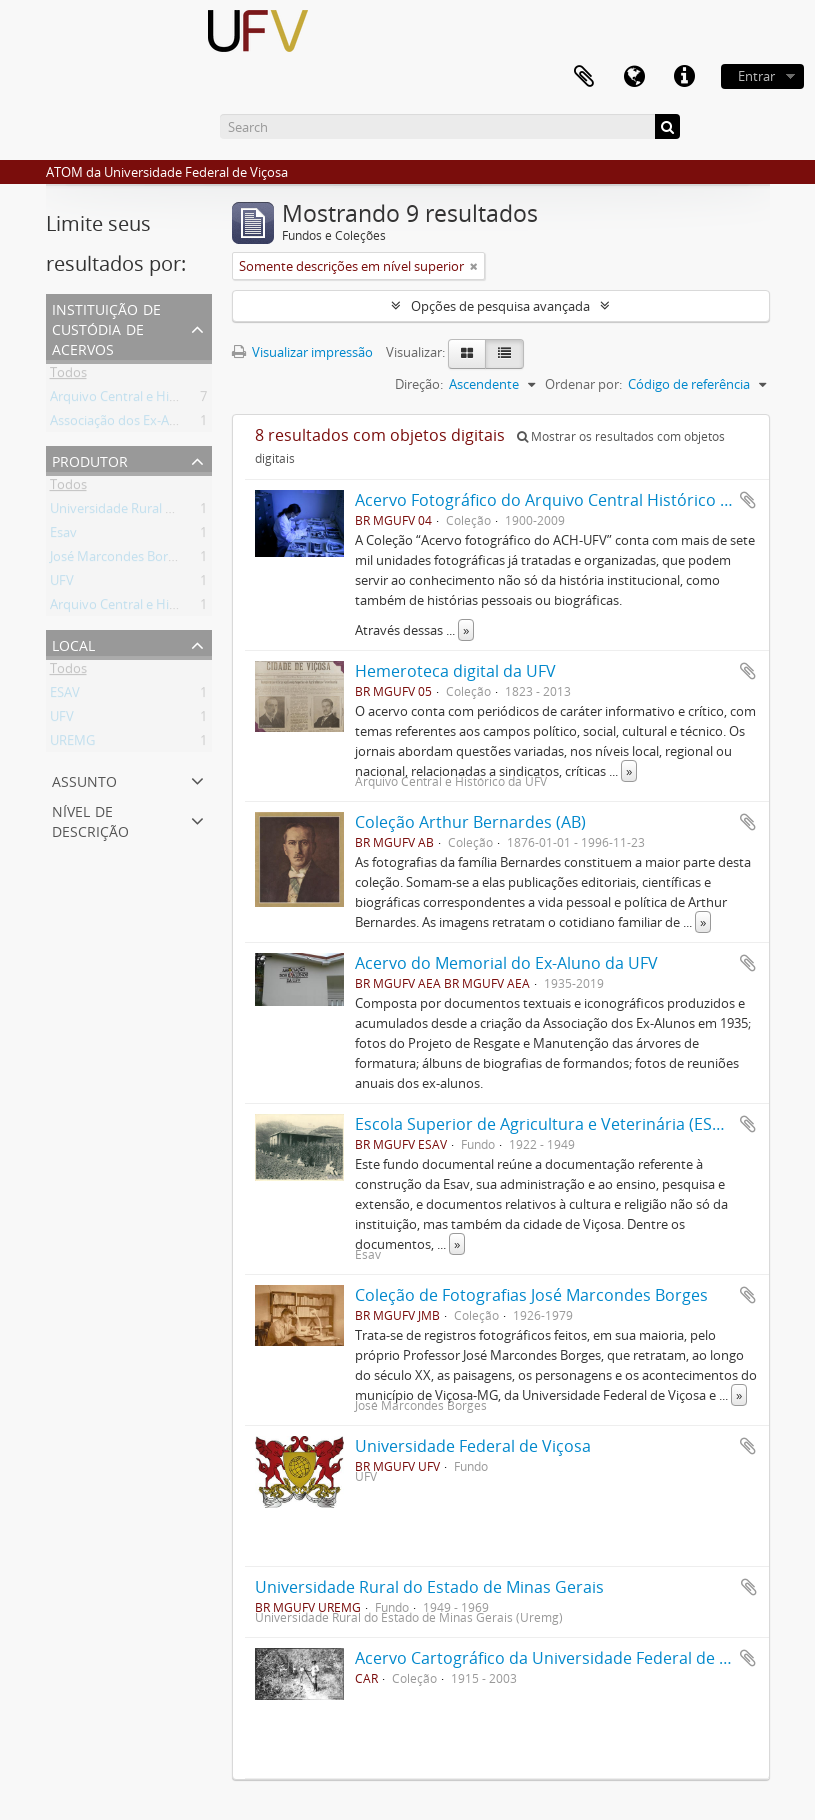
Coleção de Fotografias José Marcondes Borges (531, 1295)
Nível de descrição (90, 819)
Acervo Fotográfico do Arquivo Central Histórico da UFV (564, 500)
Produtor (90, 459)
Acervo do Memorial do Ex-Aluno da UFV (506, 963)
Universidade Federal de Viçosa (473, 1446)
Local (73, 643)
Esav (63, 536)
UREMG (72, 744)
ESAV (65, 696)
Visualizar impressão (302, 352)
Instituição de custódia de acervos (106, 327)
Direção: (419, 384)
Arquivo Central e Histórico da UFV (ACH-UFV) (185, 400)
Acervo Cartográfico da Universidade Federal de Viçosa (561, 1658)
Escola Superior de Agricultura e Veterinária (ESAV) (546, 1124)
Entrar (756, 76)
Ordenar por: (583, 384)
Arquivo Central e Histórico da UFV (152, 608)
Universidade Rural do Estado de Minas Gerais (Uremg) (211, 512)
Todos (68, 376)
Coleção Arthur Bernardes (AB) (470, 822)
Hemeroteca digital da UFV (455, 671)
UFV (62, 584)
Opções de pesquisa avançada (500, 306)
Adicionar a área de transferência (748, 500)
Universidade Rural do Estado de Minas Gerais (429, 1587)
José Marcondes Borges (119, 560)
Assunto (84, 779)
